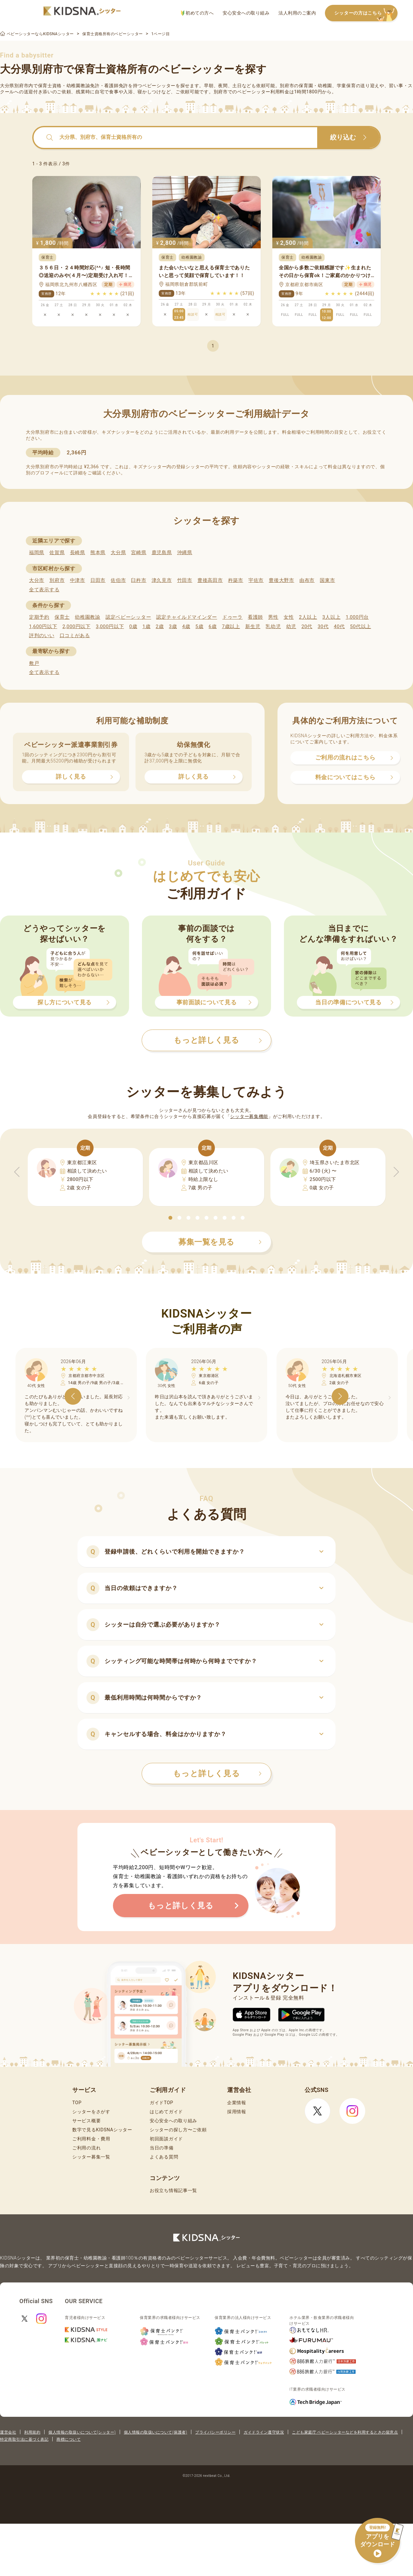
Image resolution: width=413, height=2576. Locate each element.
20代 (306, 626)
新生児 (252, 626)
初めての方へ (197, 13)
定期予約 (39, 617)
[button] (170, 1218)
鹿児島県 (162, 552)
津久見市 (162, 580)
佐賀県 (57, 552)
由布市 (307, 580)
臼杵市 (138, 580)
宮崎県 (138, 552)
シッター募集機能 (249, 1116)
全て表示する (44, 590)
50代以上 (360, 626)
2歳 (160, 626)
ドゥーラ (232, 617)
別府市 (57, 580)
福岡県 (36, 552)
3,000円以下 (110, 626)
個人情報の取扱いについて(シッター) (82, 2432)
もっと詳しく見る (217, 1773)
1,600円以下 (43, 626)
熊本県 (98, 552)
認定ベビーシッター (128, 617)
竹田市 (184, 580)
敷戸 (34, 663)
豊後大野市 (281, 580)
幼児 (291, 626)
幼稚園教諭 (87, 617)
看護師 (255, 617)
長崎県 (77, 552)
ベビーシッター (159, 85)
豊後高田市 (210, 580)
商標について (68, 2439)
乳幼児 (273, 626)
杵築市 (235, 580)
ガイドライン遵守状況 (264, 2432)
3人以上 (331, 617)
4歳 (186, 626)
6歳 (213, 626)
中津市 (77, 580)
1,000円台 (357, 617)
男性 (273, 617)
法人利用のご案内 (297, 13)
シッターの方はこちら (366, 13)
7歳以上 (231, 626)
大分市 (36, 580)
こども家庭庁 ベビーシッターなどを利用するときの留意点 (345, 2432)
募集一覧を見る (220, 1242)
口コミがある (75, 635)
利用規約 (32, 2432)
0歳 (133, 626)
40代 (339, 626)
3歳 (173, 626)
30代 (322, 626)
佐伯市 (118, 580)
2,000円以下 (76, 626)
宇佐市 (256, 580)
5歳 (200, 626)
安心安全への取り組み (246, 13)
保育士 (62, 617)
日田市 (98, 580)
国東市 (327, 580)
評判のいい (42, 635)
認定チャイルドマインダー (186, 617)
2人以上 (308, 617)
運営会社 (8, 2432)
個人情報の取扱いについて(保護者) (155, 2432)
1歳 (146, 626)
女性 (289, 617)
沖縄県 (184, 552)
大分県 (118, 552)
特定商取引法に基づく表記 (24, 2439)
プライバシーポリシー (215, 2432)
